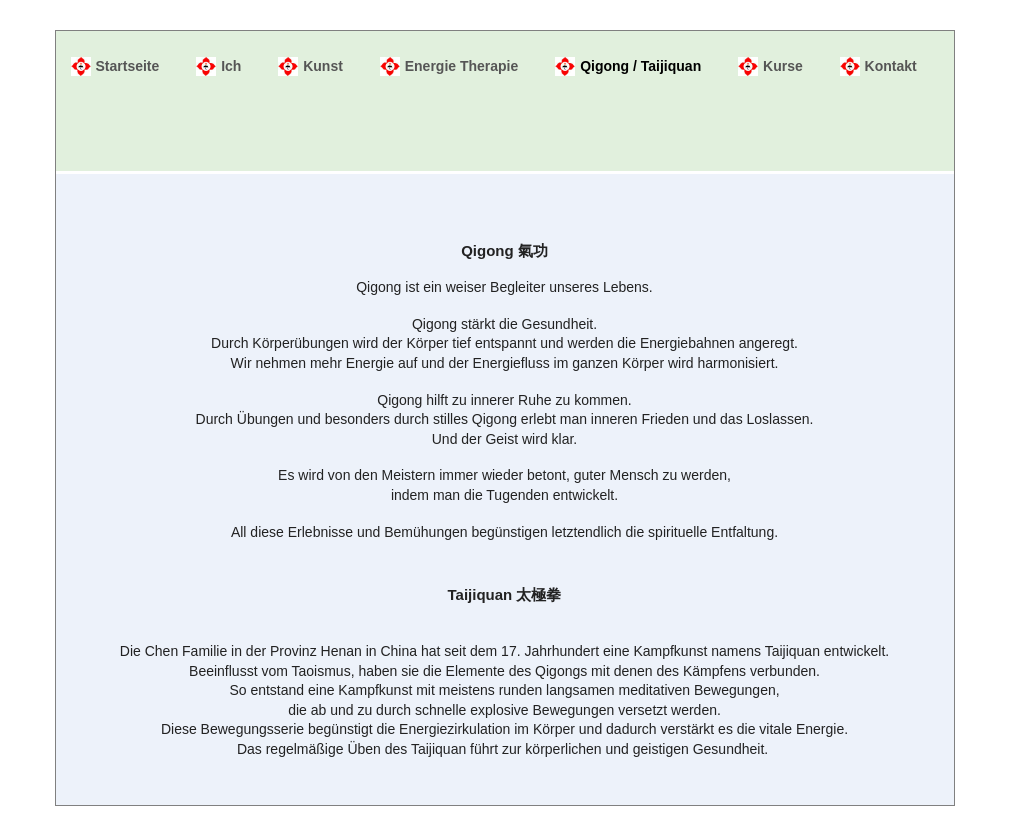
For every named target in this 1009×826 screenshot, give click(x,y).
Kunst (323, 66)
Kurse (783, 66)
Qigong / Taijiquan (640, 66)
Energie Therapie (462, 66)
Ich (231, 66)
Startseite (128, 66)
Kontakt (891, 66)
